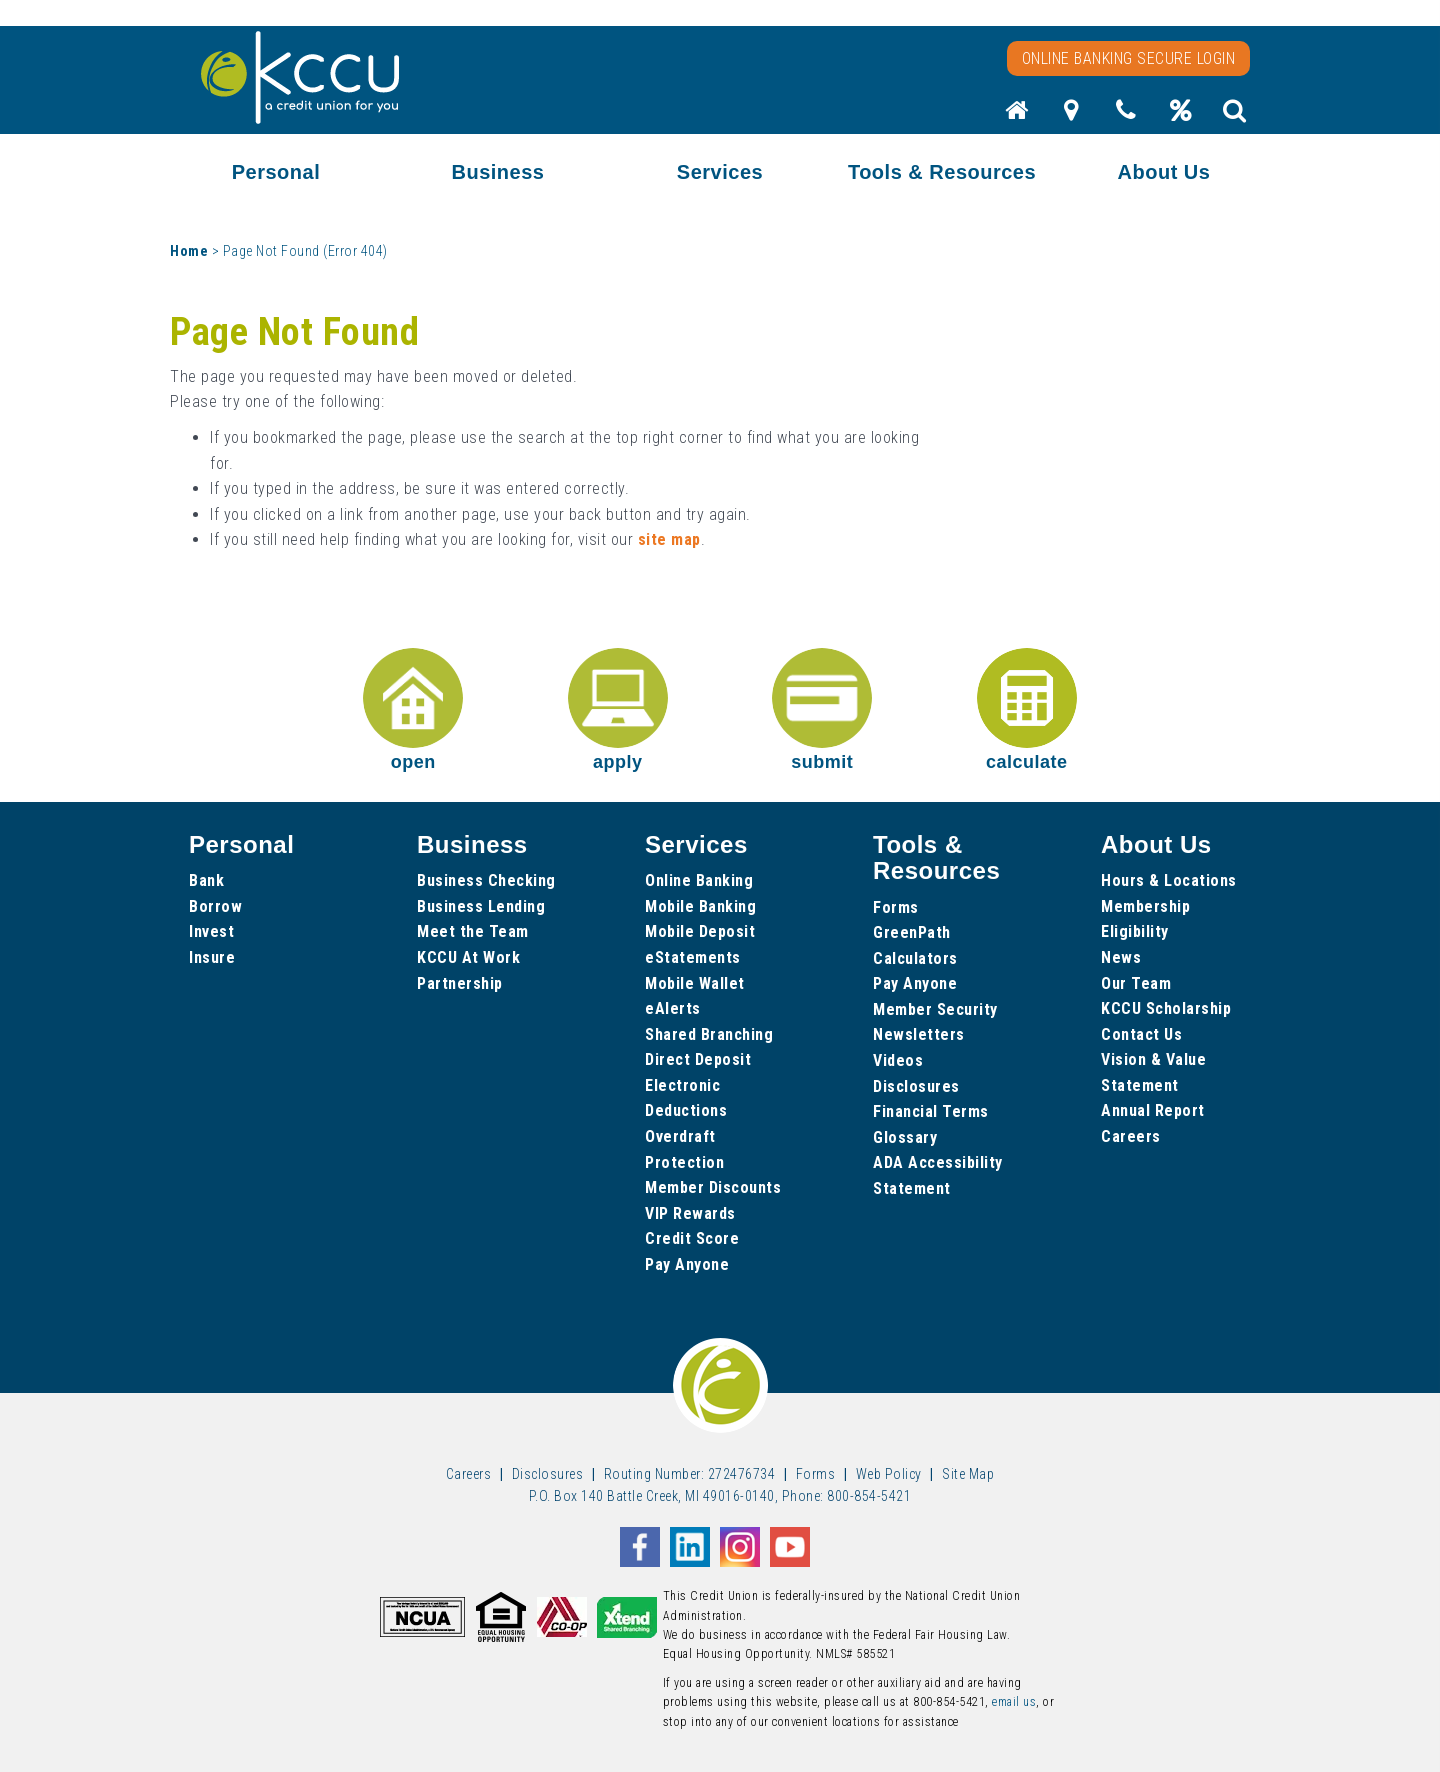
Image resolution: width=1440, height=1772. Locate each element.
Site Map (968, 1474)
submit (822, 710)
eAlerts (673, 1008)
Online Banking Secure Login (1129, 58)
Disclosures (916, 1086)
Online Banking (699, 880)
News (1121, 957)
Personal (276, 172)
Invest (211, 931)
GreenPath (912, 932)
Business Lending (481, 906)
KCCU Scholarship (1166, 1008)
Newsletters (919, 1034)
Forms (896, 907)
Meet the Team (473, 931)
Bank (206, 880)
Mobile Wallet (695, 983)
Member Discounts (713, 1187)
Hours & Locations (1169, 880)
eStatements (693, 957)
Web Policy (889, 1474)
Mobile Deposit (700, 931)
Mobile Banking (700, 906)
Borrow (215, 906)
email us (1014, 1702)
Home (189, 251)
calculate (1027, 710)
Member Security (935, 1009)
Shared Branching (709, 1034)
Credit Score (692, 1238)
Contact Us (1141, 1034)
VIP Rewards (690, 1213)
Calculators (915, 958)
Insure (212, 957)
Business (498, 172)
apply (618, 710)
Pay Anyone (687, 1264)
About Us (1164, 172)
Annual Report (1153, 1110)
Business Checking (486, 880)
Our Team (1136, 983)
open (413, 710)
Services (720, 172)
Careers (1131, 1136)
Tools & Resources (942, 172)
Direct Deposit (698, 1059)
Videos (898, 1060)
